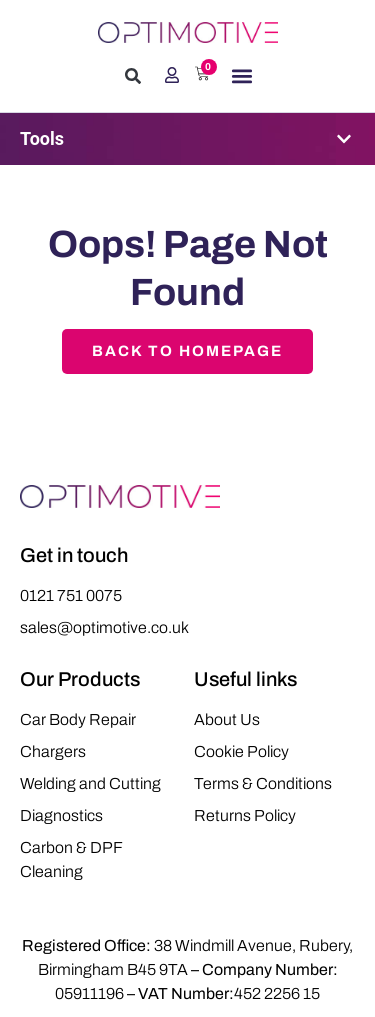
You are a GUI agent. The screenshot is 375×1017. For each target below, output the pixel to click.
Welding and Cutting (90, 783)
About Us (227, 719)
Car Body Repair (78, 719)
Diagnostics (61, 815)
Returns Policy (245, 815)
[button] (133, 76)
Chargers (53, 751)
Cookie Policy (241, 751)
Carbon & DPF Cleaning (71, 859)
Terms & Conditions (263, 783)
